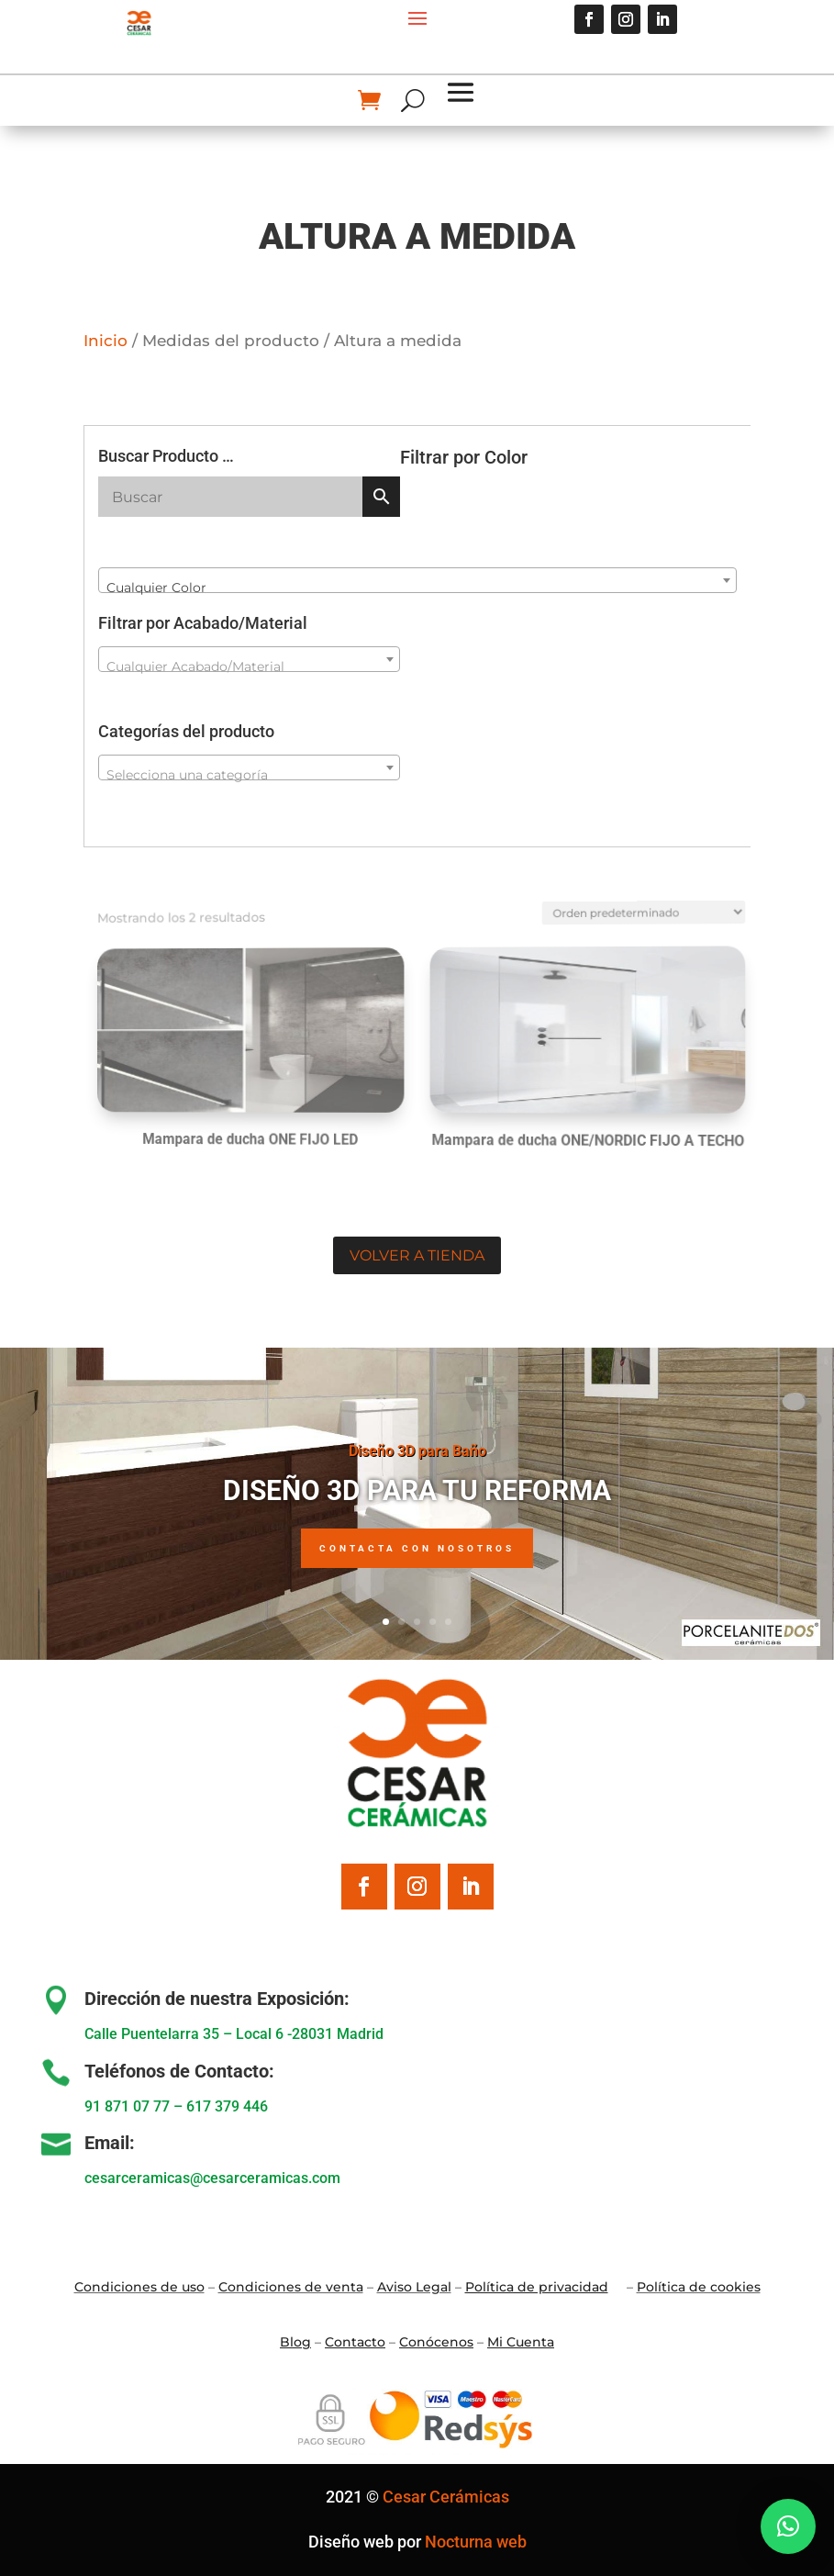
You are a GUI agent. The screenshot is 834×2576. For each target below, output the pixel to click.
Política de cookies (699, 2287)
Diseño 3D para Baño (417, 1452)
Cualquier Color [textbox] (156, 587)
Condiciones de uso (139, 2287)
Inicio (105, 340)
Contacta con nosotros (417, 1550)
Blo (295, 2342)
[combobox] (417, 580)
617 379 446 (227, 2106)
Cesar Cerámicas (446, 2496)
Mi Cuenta (520, 2342)
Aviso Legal (414, 2287)
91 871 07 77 (127, 2106)
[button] (788, 2526)
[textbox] (249, 666)
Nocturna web (476, 2541)
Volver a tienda (417, 1255)
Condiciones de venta (290, 2287)
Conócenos (436, 2342)
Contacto (355, 2342)
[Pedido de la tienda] (612, 903)
